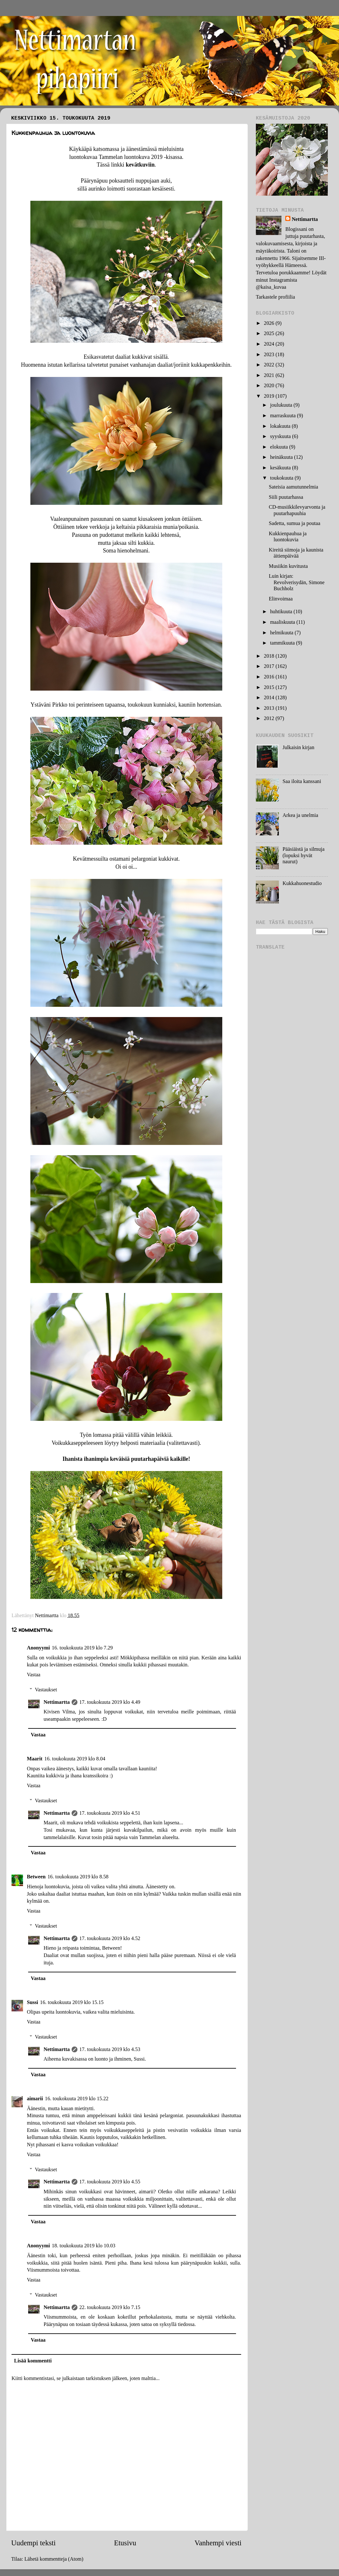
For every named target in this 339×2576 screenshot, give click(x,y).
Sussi (32, 2002)
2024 (269, 344)
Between (36, 1877)
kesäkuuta (281, 468)
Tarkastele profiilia (275, 297)
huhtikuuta (281, 612)
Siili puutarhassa (286, 497)
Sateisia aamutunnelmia (293, 487)
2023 (269, 354)
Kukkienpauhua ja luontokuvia (287, 537)
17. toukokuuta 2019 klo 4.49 (109, 1702)
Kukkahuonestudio (301, 883)
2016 (269, 677)
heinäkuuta (282, 457)
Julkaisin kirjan (298, 747)
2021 (269, 375)
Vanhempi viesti (217, 2543)
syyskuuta (281, 436)
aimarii (35, 2099)
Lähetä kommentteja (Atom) (53, 2559)
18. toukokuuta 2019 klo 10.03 (83, 2246)
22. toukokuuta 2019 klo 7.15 (109, 2307)
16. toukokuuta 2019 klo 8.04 (75, 1759)
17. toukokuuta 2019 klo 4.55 (109, 2182)
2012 (269, 718)
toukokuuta (282, 478)
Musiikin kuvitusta (288, 566)
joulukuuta (281, 405)
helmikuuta (282, 633)
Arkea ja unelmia (300, 815)
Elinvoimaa (281, 599)
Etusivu (125, 2543)
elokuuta (279, 447)
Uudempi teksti (33, 2543)
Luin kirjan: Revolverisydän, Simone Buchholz (296, 582)
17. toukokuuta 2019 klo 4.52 (109, 1938)
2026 (269, 323)
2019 (269, 396)
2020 (269, 385)
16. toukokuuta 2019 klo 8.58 (77, 1877)
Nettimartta (56, 1702)
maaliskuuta (283, 622)
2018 (269, 656)
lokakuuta (281, 426)
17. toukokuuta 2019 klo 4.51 (109, 1813)
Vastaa (33, 1675)
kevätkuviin (140, 164)
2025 (269, 333)
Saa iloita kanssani (301, 781)
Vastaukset (46, 1690)
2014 (269, 698)
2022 (269, 365)
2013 (269, 708)
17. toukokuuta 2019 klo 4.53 (109, 2049)
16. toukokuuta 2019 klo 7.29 (82, 1648)
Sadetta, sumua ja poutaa (294, 523)
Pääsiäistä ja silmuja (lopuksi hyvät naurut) (303, 855)
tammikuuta (283, 643)
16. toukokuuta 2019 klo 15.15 (72, 2002)
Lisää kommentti (32, 2361)
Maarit (35, 1759)
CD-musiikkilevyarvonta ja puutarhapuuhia (297, 510)
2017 (269, 666)
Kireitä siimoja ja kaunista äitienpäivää (296, 553)
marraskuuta (283, 416)
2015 (269, 687)
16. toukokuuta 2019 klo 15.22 (76, 2099)
